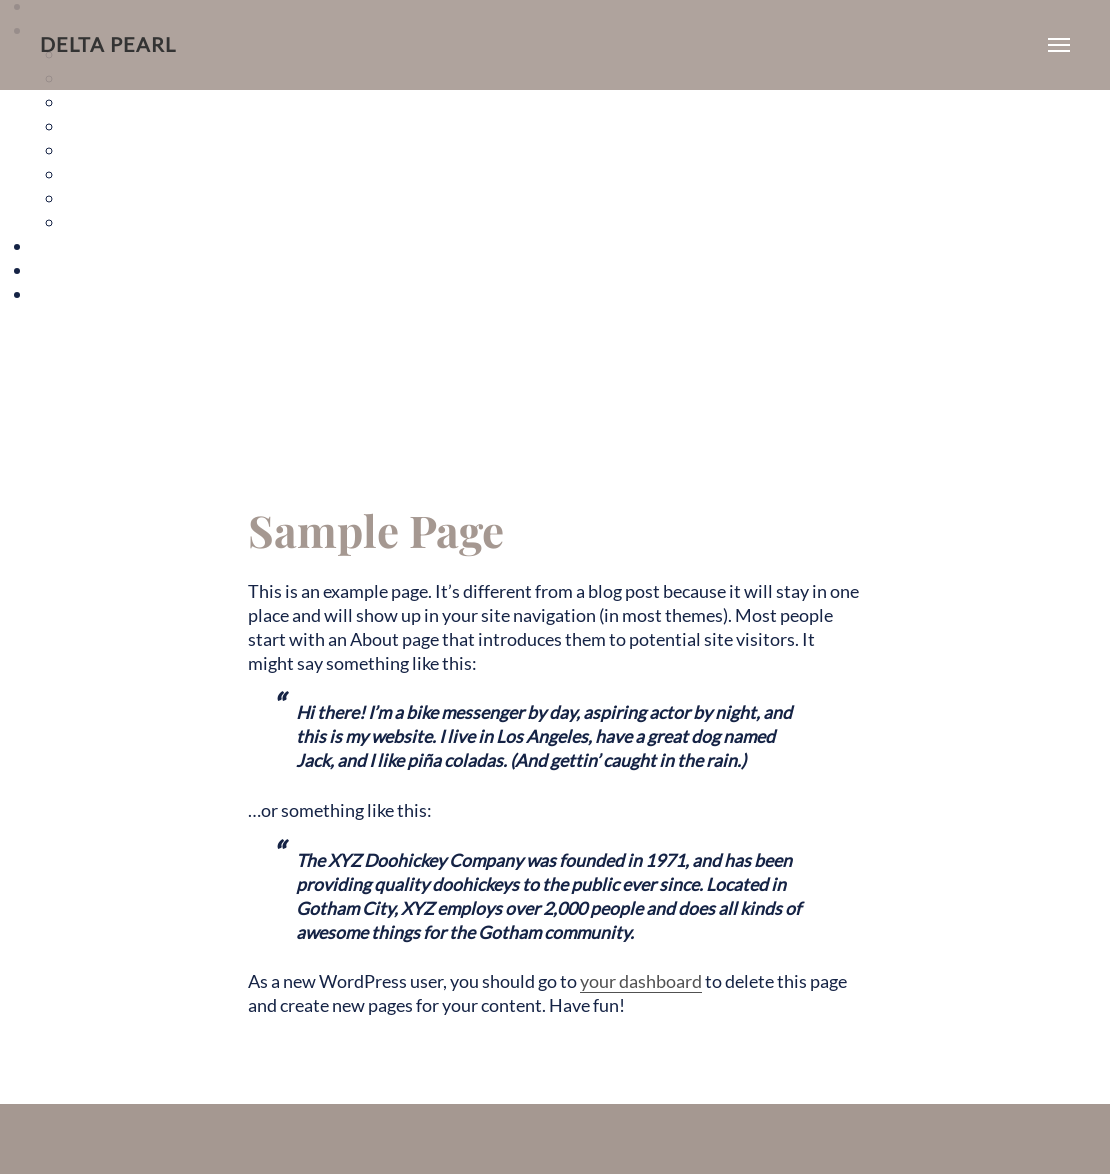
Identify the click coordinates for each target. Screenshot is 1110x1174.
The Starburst (118, 197)
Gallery (60, 245)
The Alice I (104, 101)
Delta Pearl (108, 44)
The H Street (113, 173)
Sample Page (81, 293)
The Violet (104, 221)
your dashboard (641, 981)
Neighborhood (89, 269)
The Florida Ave (124, 149)
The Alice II (107, 125)
